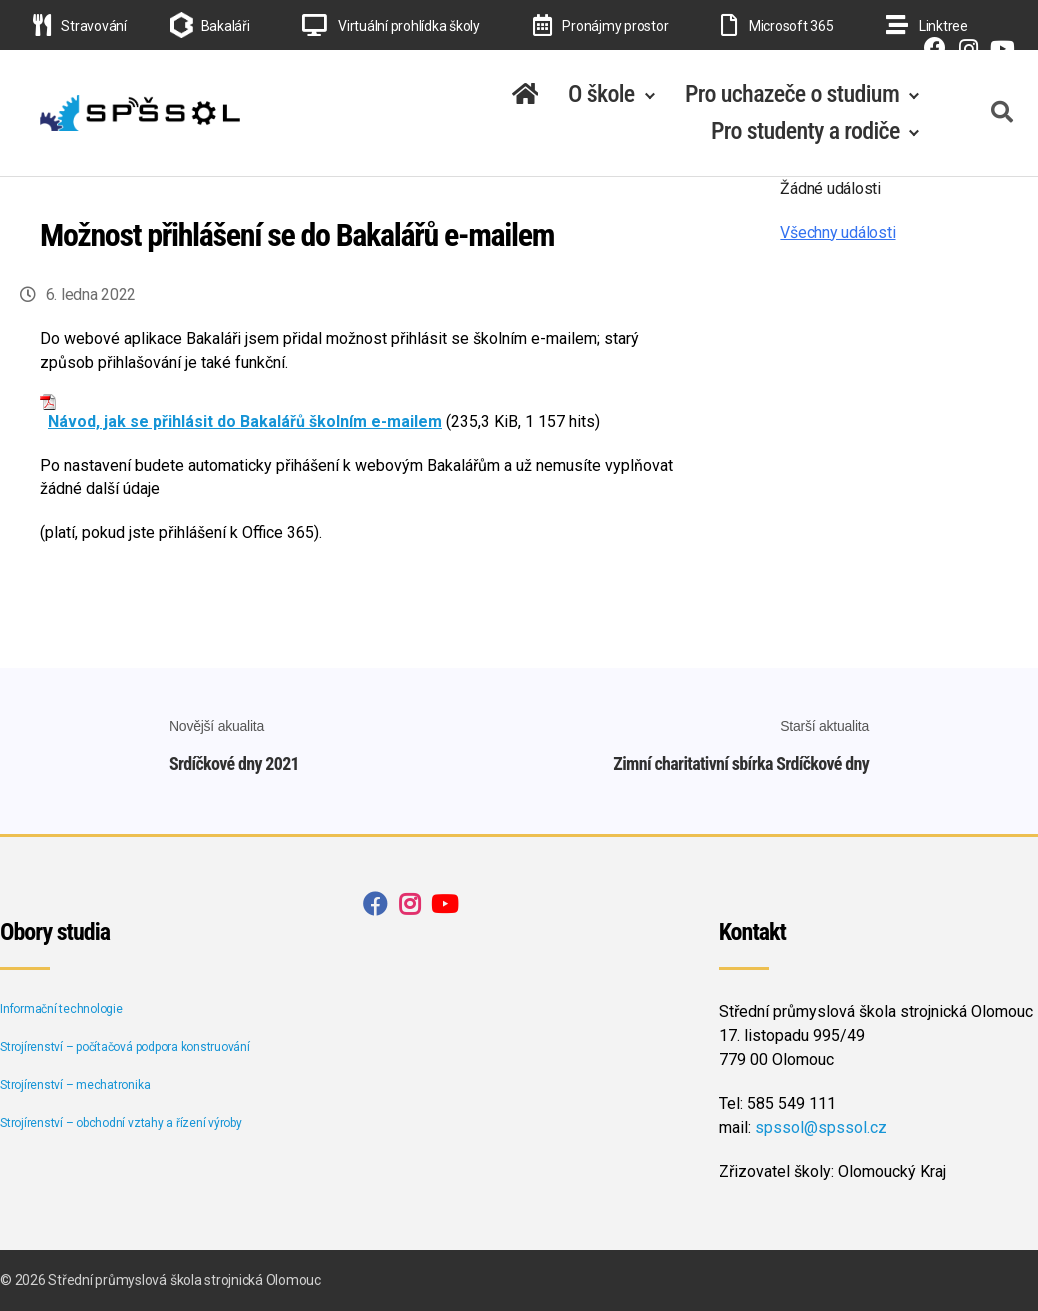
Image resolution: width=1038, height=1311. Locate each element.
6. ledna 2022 (91, 294)
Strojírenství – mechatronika (75, 1085)
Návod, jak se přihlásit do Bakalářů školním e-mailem (245, 421)
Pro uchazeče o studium (792, 94)
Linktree (927, 26)
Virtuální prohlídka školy (391, 26)
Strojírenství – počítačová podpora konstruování (125, 1047)
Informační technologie (61, 1009)
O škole (601, 94)
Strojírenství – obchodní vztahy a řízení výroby (121, 1123)
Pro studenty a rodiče (805, 131)
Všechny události (837, 232)
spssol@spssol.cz (821, 1127)
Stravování (80, 26)
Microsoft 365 (777, 26)
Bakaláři (225, 26)
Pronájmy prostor (601, 26)
